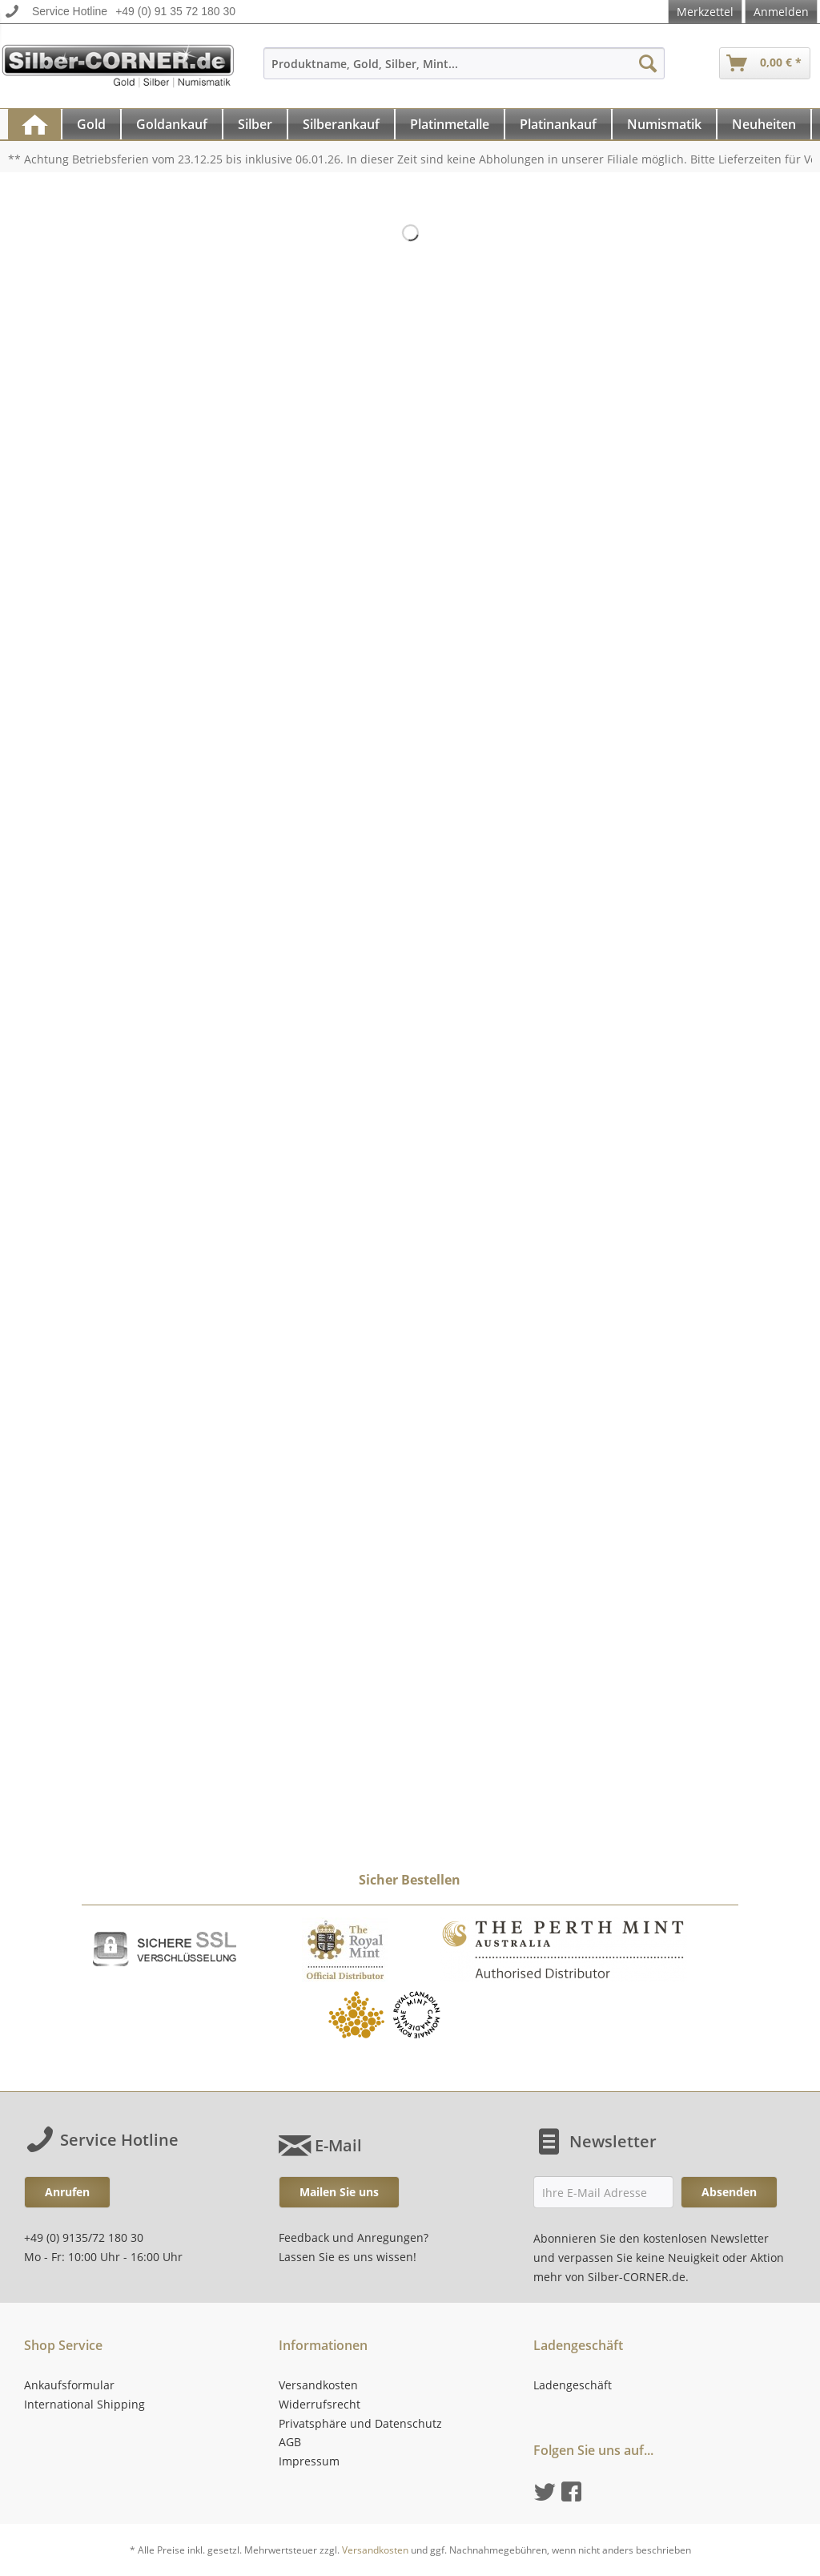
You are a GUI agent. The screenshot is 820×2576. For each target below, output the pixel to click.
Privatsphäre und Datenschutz (360, 2423)
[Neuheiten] (764, 124)
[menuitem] (464, 71)
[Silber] (255, 124)
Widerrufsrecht (319, 2404)
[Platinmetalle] (450, 124)
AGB (290, 2441)
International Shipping (84, 2404)
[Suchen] (648, 63)
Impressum (309, 2461)
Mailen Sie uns (339, 2191)
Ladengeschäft (572, 2385)
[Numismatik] (664, 124)
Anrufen (67, 2191)
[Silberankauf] (341, 124)
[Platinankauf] (558, 124)
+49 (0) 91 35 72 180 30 (175, 11)
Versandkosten (318, 2385)
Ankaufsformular (69, 2385)
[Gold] (91, 124)
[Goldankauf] (172, 124)
